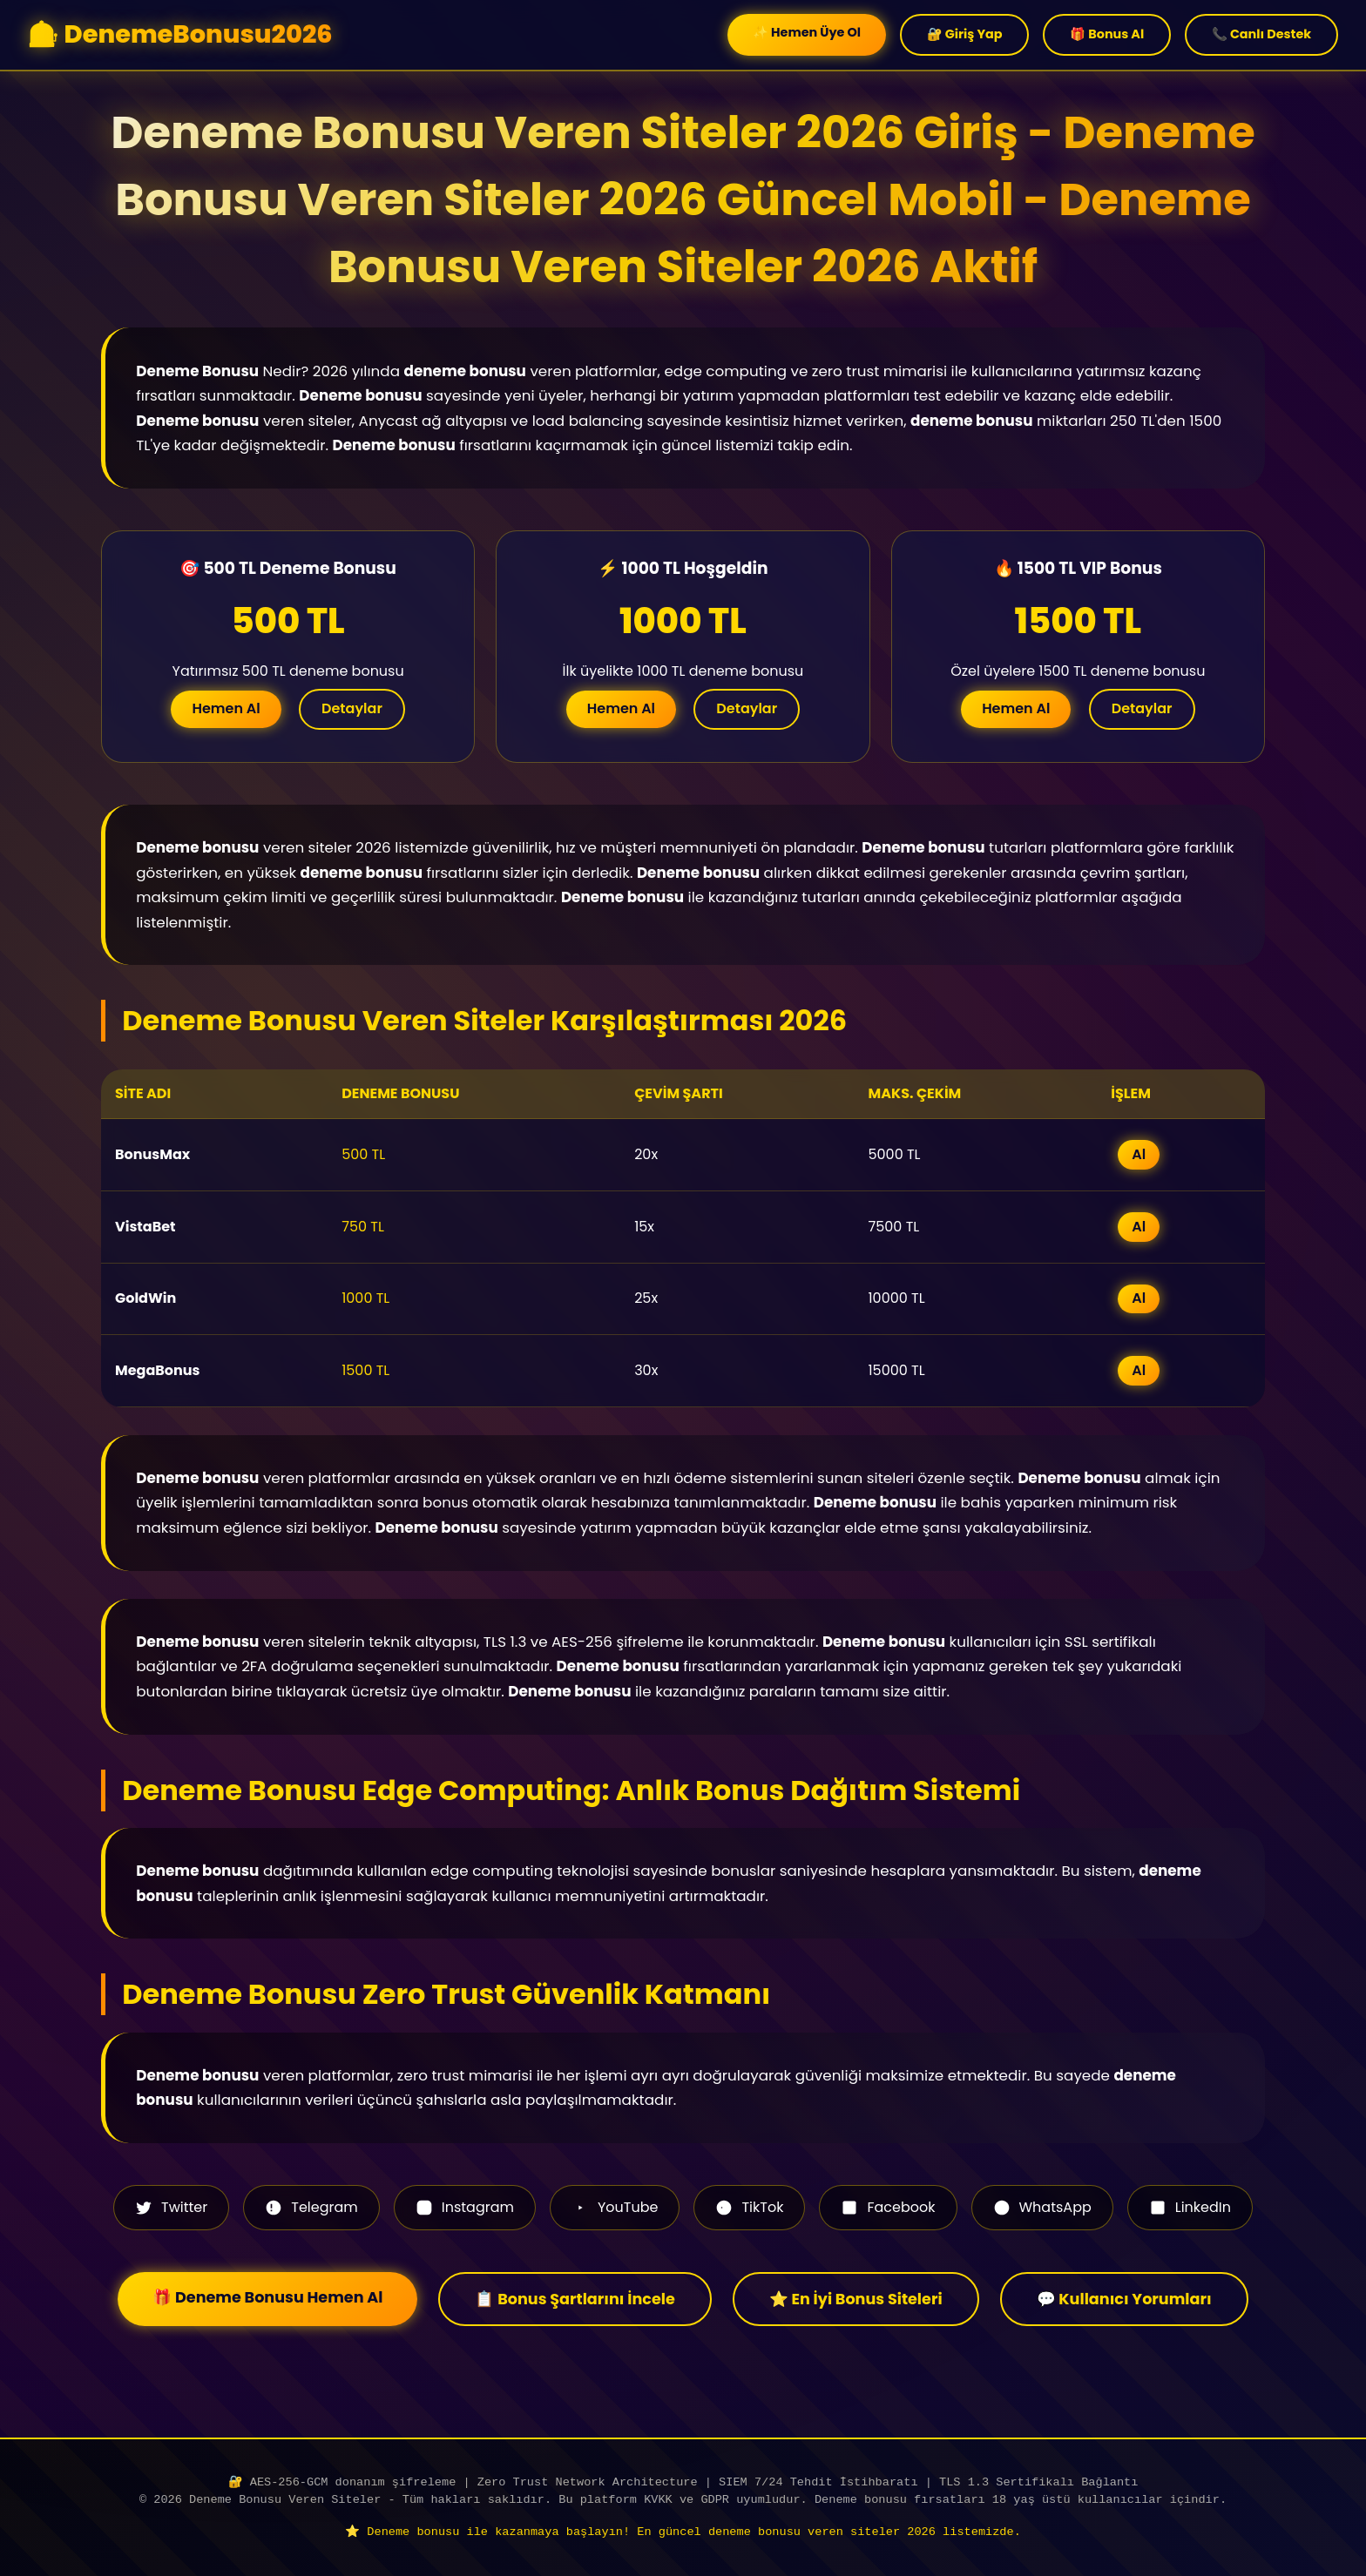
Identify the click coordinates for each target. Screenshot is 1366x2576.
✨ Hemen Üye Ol (807, 32)
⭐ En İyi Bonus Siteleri (856, 2299)
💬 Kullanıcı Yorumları (1124, 2299)
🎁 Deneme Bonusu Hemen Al (267, 2297)
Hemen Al (226, 708)
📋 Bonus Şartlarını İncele (574, 2299)
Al (1139, 1154)
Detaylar (351, 708)
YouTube (614, 2207)
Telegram (311, 2207)
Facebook (888, 2207)
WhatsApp (1042, 2207)
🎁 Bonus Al (1107, 34)
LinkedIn (1190, 2207)
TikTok (749, 2207)
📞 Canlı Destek (1261, 34)
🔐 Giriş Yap (965, 34)
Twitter (171, 2207)
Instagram (465, 2207)
